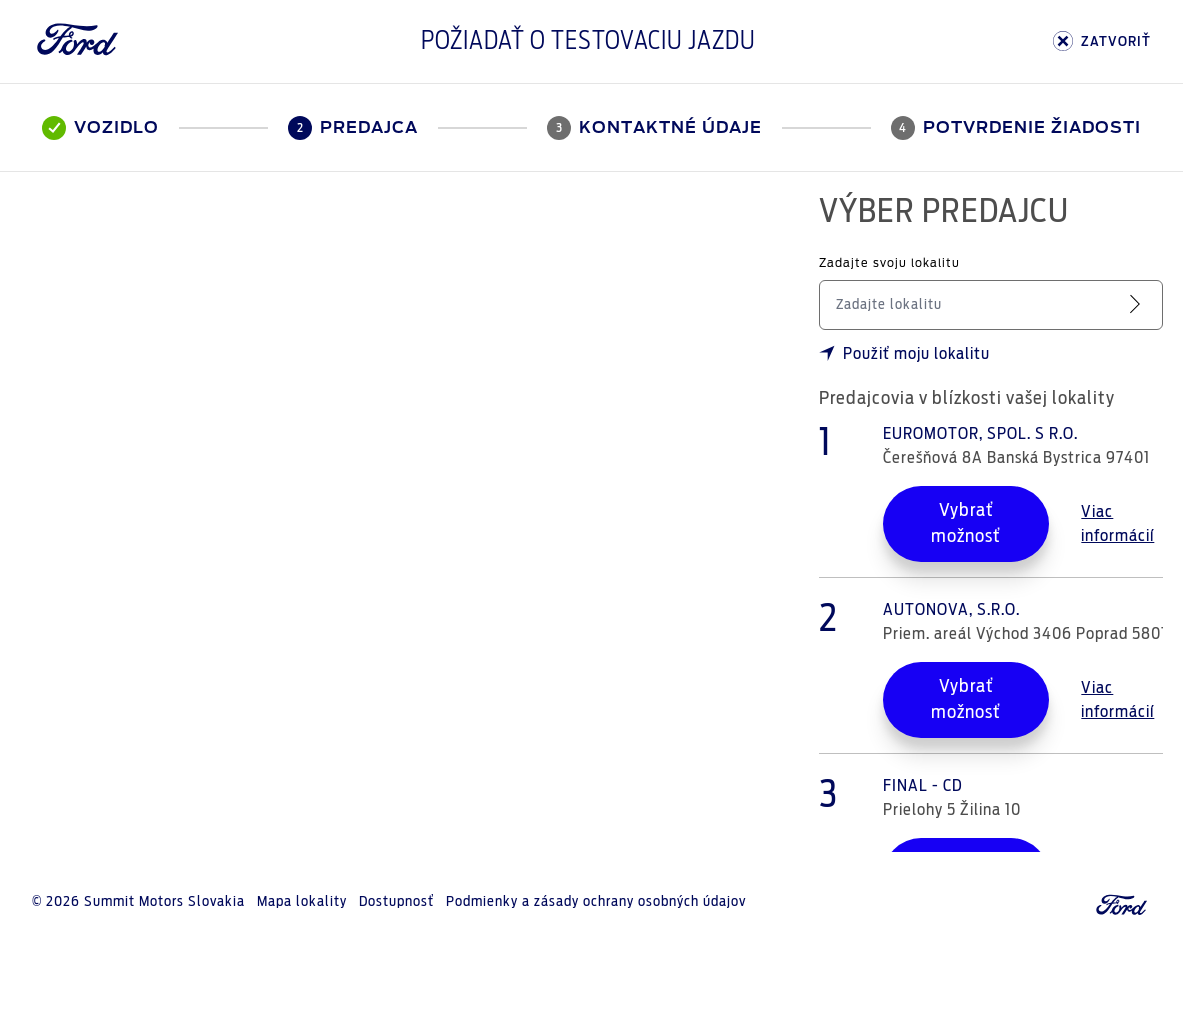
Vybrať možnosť (966, 524)
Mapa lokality (302, 902)
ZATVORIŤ (1102, 41)
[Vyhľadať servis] (1139, 304)
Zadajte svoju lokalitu (889, 263)
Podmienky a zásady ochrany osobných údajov (596, 902)
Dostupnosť (396, 902)
